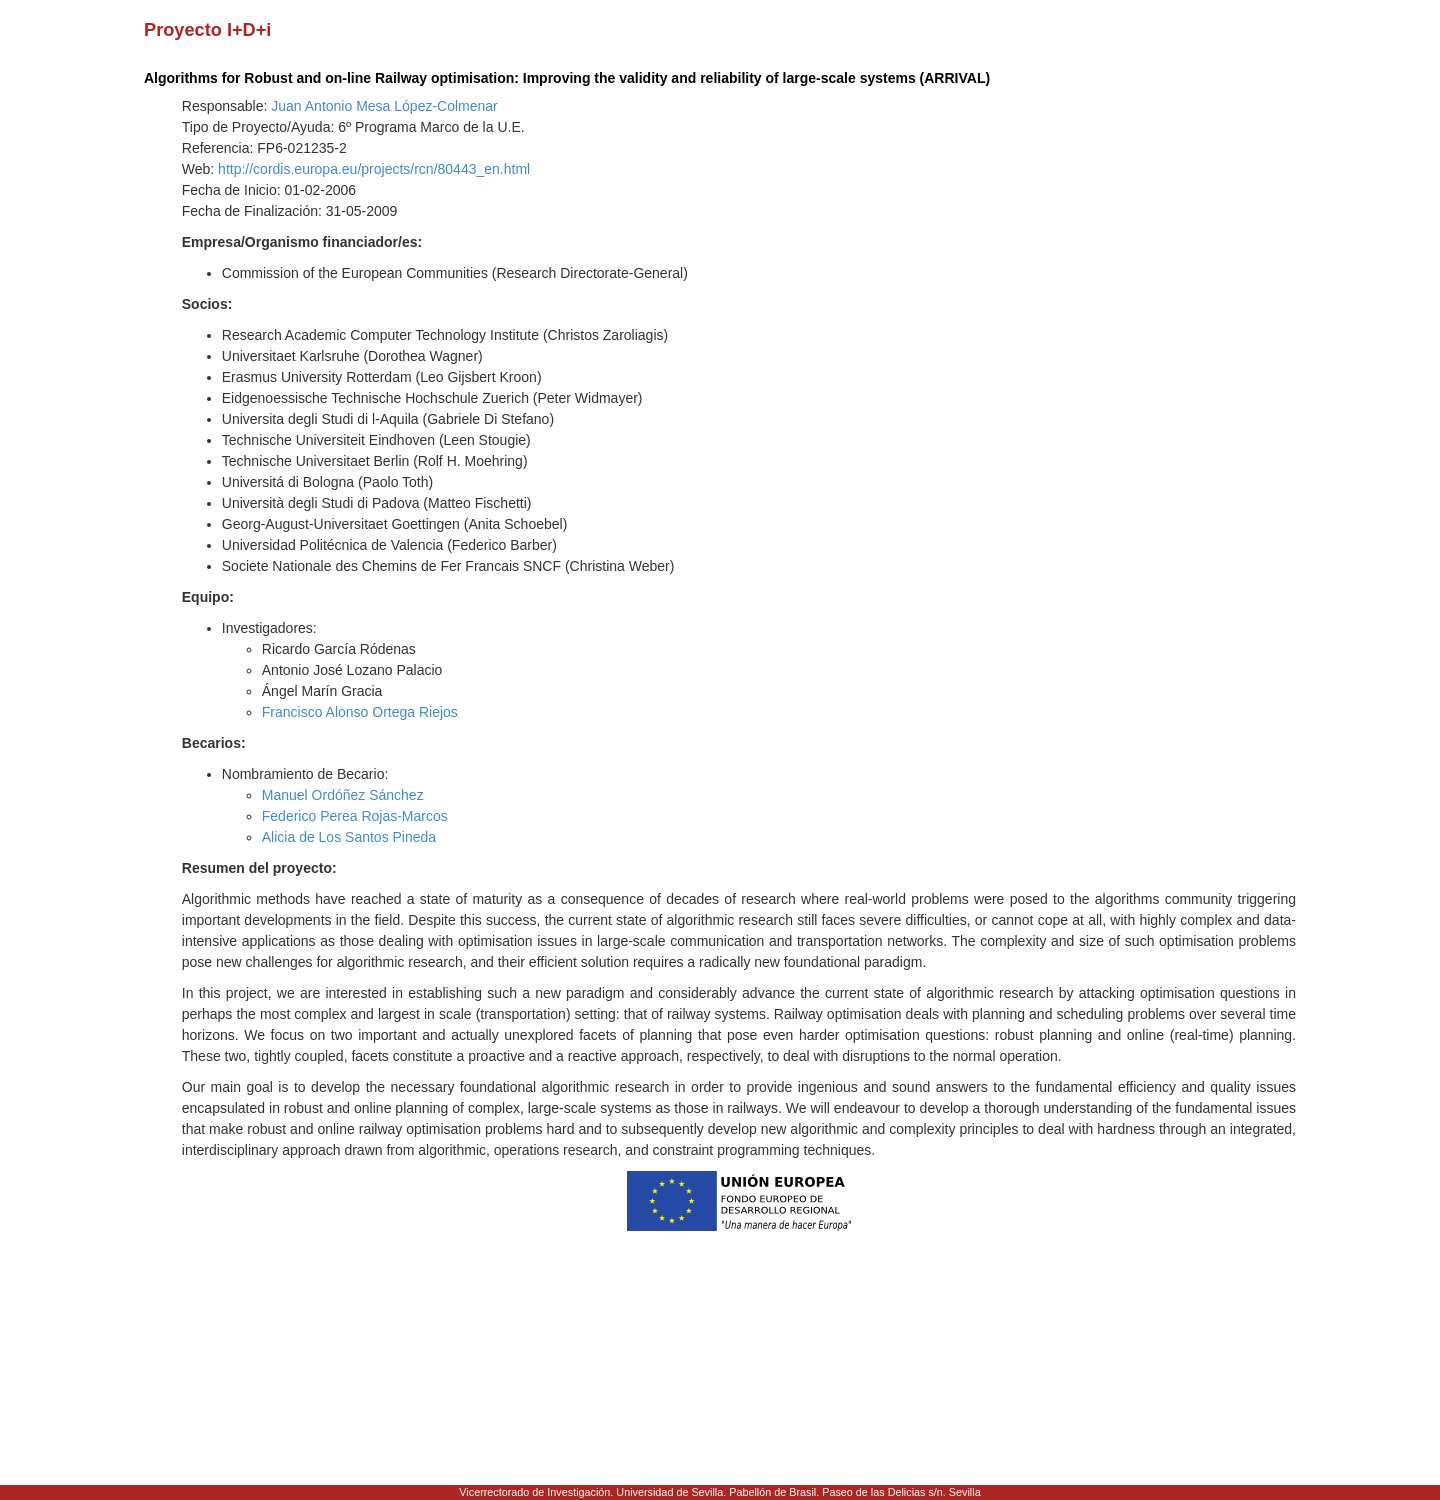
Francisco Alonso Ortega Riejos (360, 712)
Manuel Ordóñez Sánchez (343, 795)
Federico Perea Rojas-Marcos (355, 816)
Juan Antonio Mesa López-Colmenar (384, 106)
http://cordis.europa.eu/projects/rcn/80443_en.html (374, 169)
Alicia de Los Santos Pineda (349, 837)
